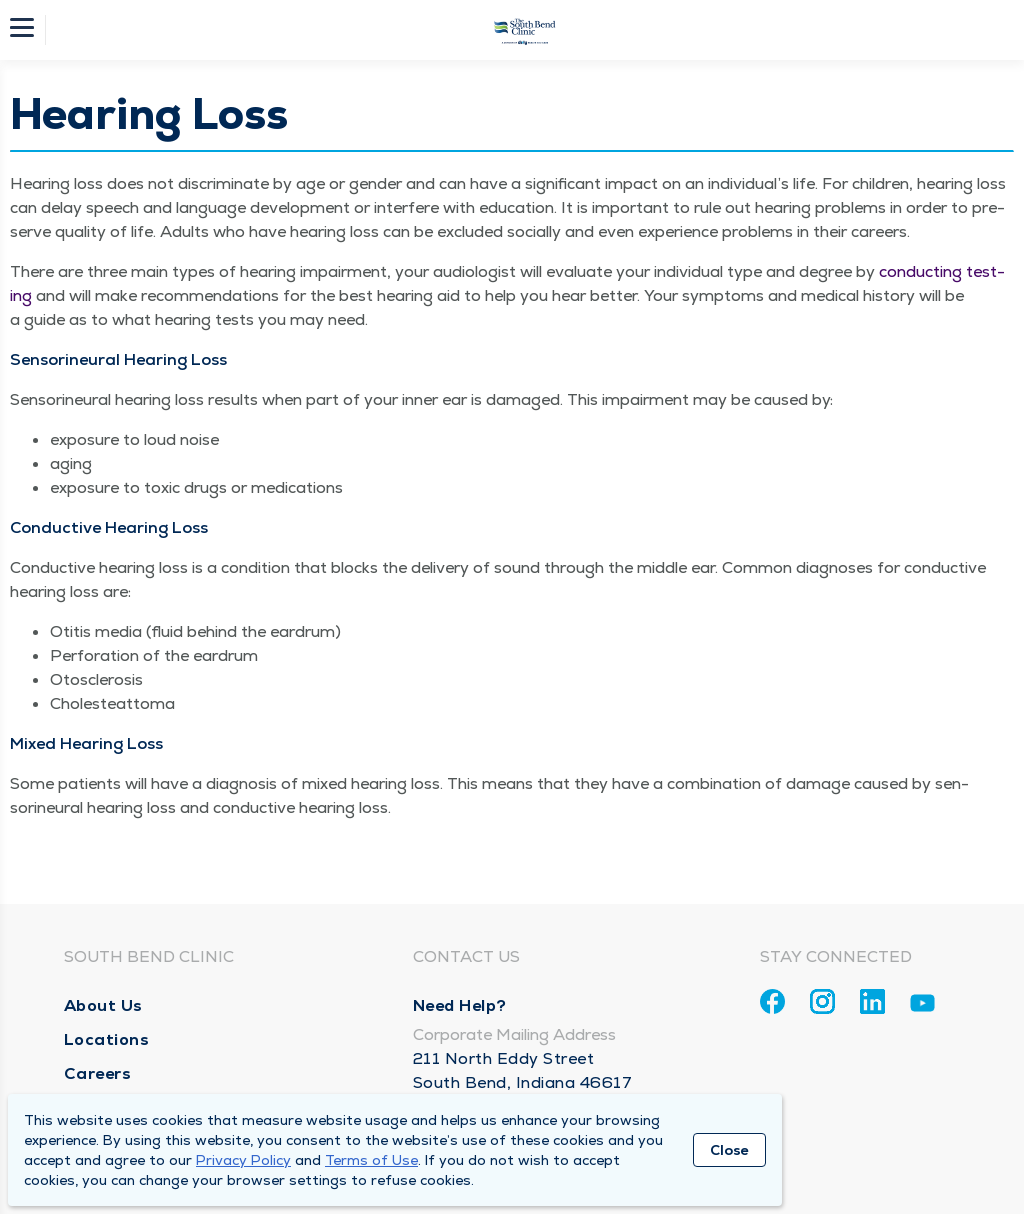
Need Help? (460, 1005)
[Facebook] (772, 1001)
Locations (107, 1039)
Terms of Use (371, 1160)
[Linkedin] (872, 1001)
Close (729, 1150)
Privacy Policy (243, 1160)
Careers (98, 1073)
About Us (103, 1005)
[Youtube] (922, 1006)
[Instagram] (822, 1001)
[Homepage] (525, 30)
